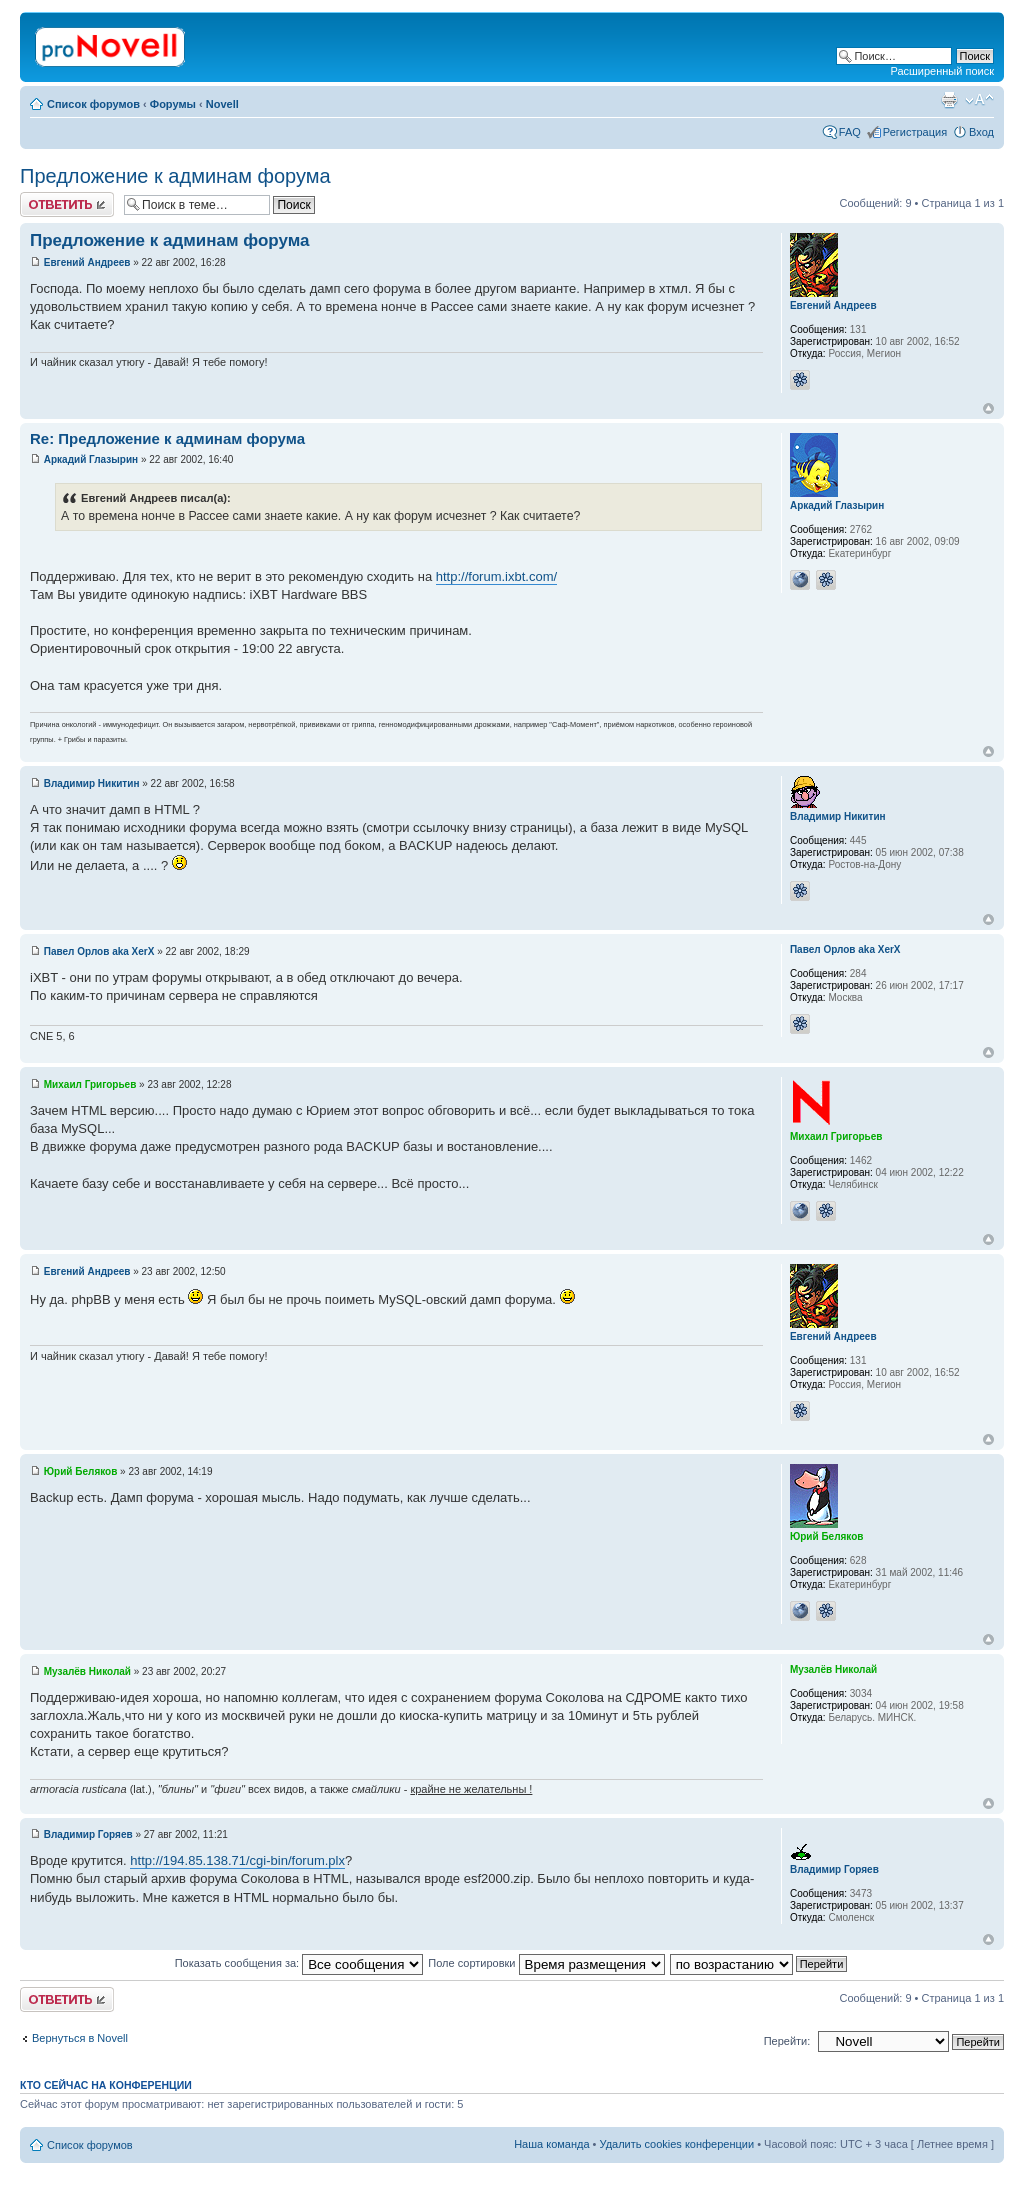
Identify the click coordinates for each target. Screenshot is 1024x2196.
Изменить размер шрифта (979, 100)
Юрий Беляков (81, 1471)
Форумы (173, 104)
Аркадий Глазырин (91, 459)
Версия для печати (949, 100)
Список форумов (93, 104)
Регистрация (915, 132)
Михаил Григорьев (90, 1084)
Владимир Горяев (88, 1834)
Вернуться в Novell (80, 2038)
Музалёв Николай (87, 1671)
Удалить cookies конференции (677, 2144)
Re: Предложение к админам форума (167, 438)
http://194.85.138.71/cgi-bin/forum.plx (237, 1860)
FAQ (850, 132)
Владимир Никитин (92, 783)
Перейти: (787, 2041)
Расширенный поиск (942, 71)
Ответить (67, 204)
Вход (981, 132)
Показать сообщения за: (299, 1963)
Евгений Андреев (87, 262)
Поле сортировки (546, 1963)
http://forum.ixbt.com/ (496, 576)
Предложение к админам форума (175, 176)
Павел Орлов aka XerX (99, 951)
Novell (222, 104)
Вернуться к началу (988, 408)
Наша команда (551, 2144)
